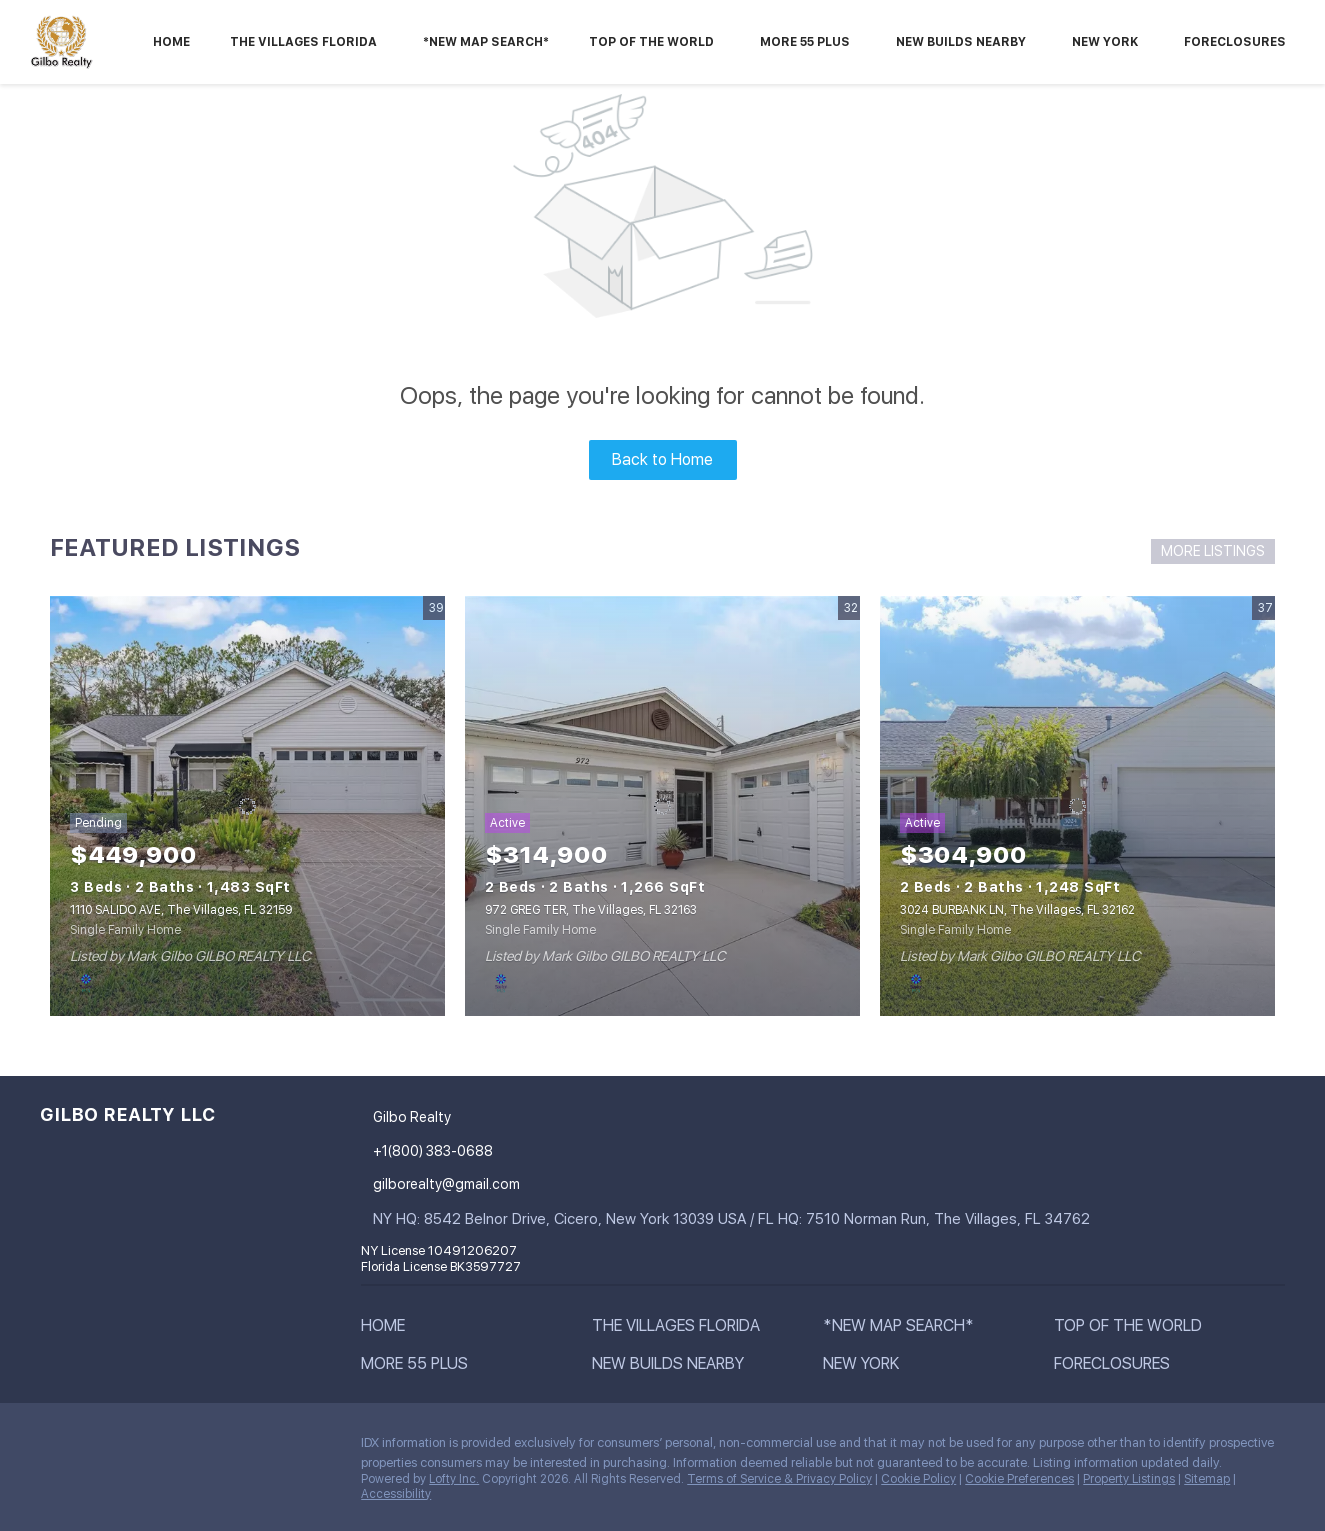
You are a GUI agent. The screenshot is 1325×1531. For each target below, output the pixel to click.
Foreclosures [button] (1235, 42)
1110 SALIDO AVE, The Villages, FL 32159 (181, 910)
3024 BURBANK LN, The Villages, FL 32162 (1017, 910)
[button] (388, 1329)
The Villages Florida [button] (303, 42)
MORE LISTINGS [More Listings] (1213, 551)
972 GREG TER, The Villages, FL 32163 (591, 910)
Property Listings (1129, 1479)
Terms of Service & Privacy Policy (779, 1479)
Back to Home (662, 459)
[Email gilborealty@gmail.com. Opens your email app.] (483, 1184)
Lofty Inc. (454, 1479)
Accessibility (396, 1494)
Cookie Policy (918, 1479)
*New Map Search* (486, 42)
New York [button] (1105, 42)
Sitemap (1207, 1479)
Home (171, 42)
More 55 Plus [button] (805, 42)
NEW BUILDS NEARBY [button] (961, 42)
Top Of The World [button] (651, 42)
